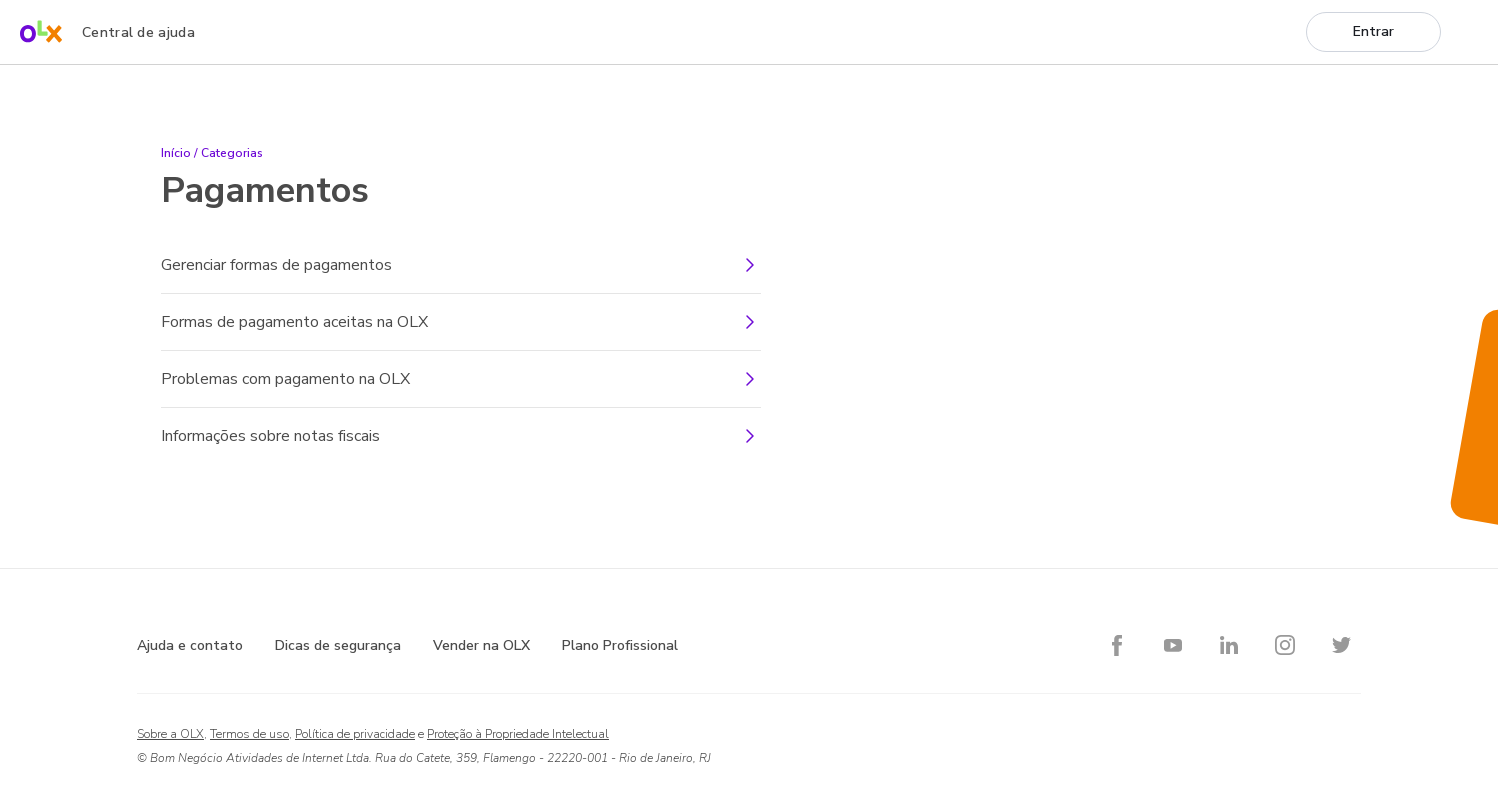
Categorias (232, 153)
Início (176, 153)
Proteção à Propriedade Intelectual (518, 734)
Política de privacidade (355, 734)
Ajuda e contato (190, 645)
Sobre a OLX (170, 734)
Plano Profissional (620, 645)
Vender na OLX (481, 645)
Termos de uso (249, 734)
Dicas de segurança (338, 645)
